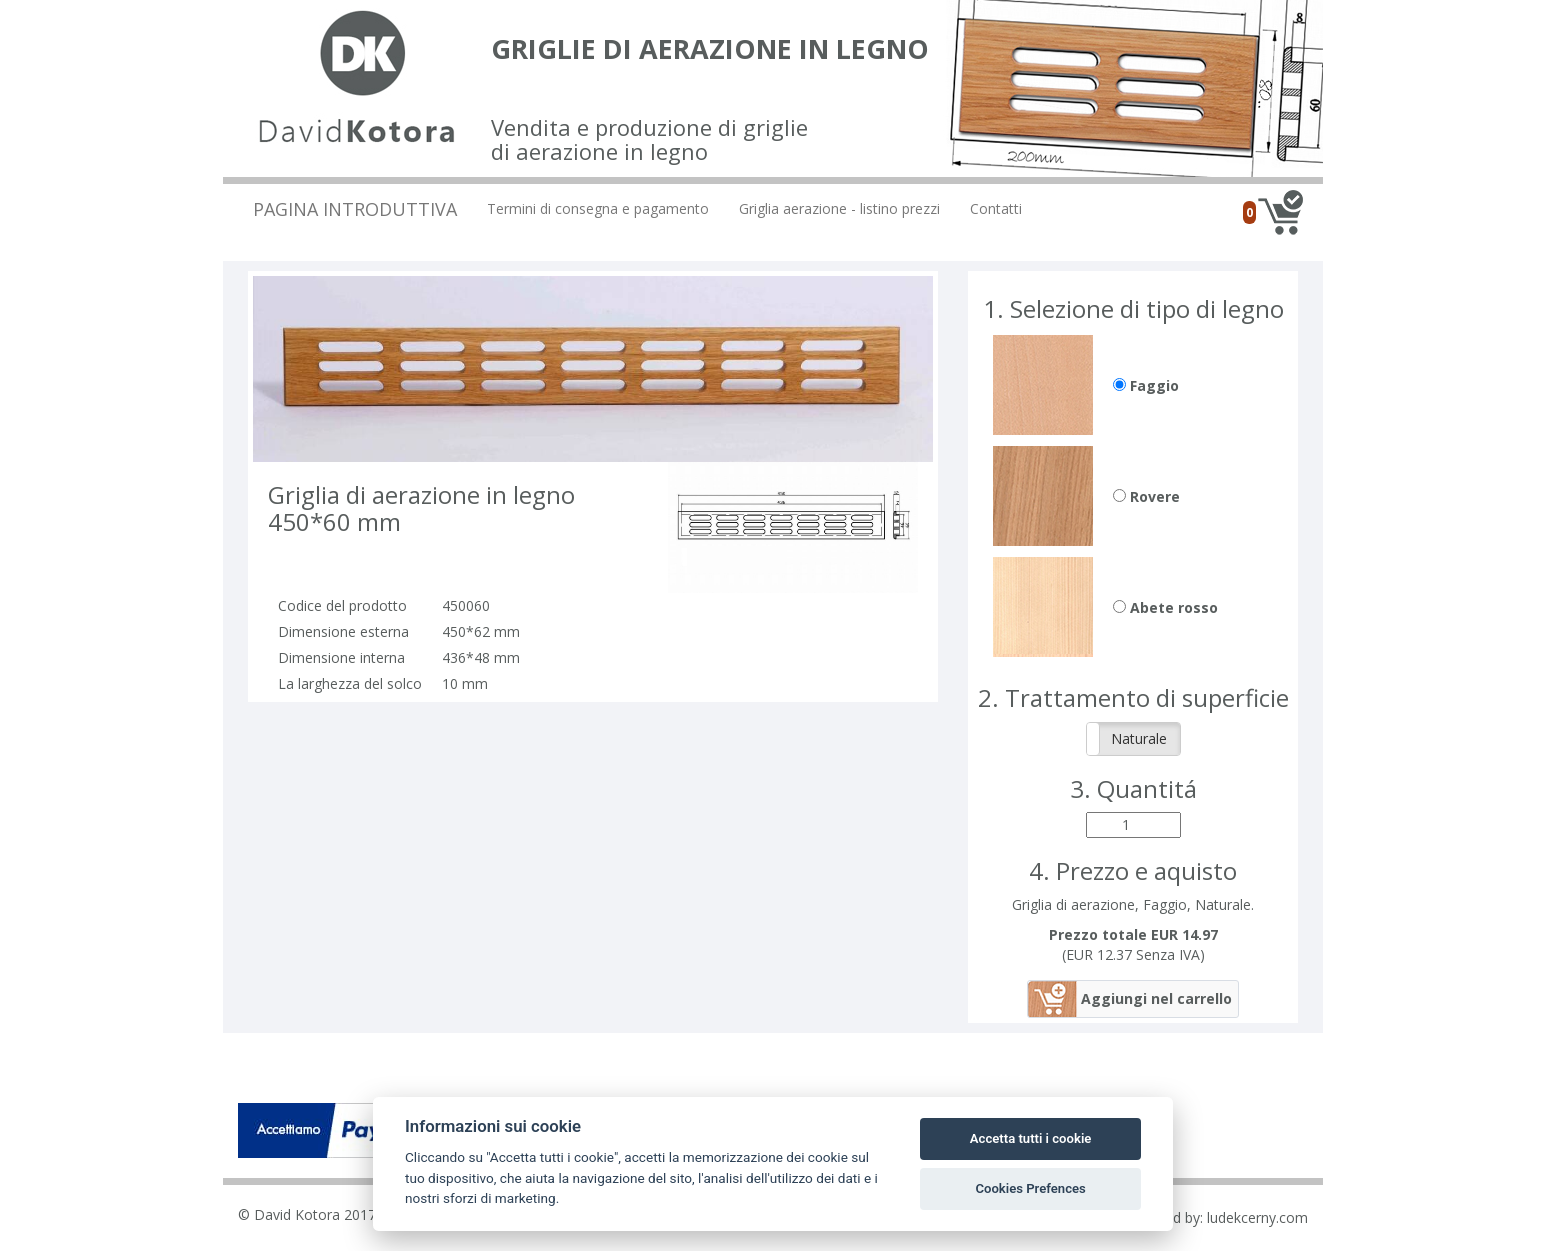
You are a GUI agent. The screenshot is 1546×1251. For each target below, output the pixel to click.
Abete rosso (1165, 607)
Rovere (1146, 496)
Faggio (1146, 385)
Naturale (1139, 738)
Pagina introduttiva (355, 209)
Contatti (996, 208)
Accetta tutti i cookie (1031, 1138)
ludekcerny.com (1257, 1217)
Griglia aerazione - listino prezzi (839, 208)
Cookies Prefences (1030, 1188)
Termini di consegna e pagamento (598, 208)
